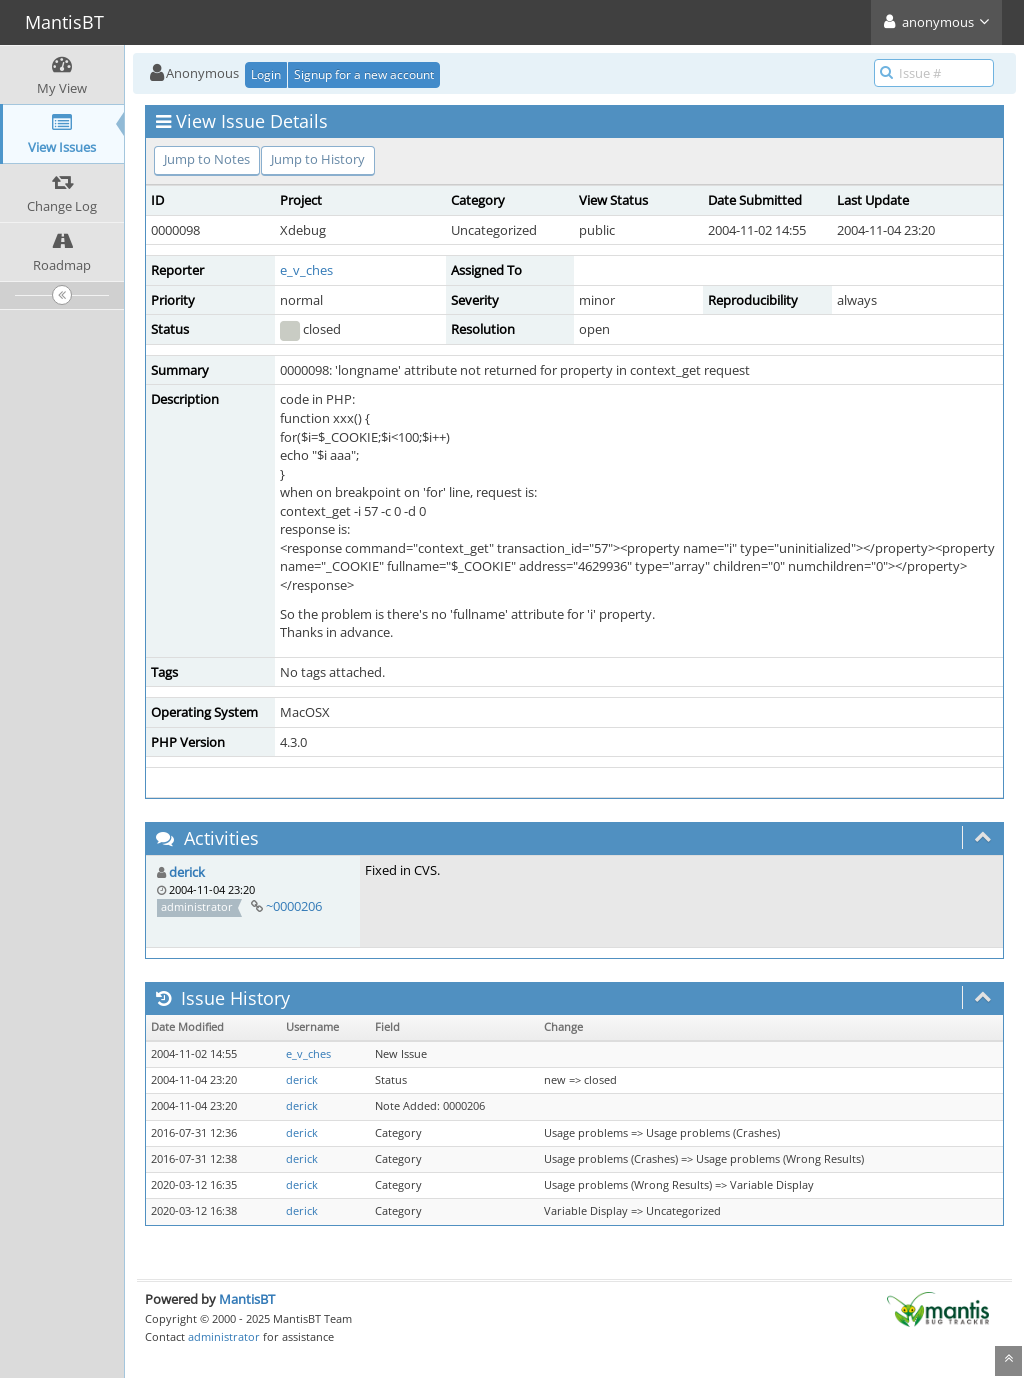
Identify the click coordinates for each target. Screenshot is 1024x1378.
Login (266, 74)
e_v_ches (306, 270)
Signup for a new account (364, 74)
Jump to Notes (207, 159)
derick (187, 872)
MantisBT (247, 1299)
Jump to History (318, 159)
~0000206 (294, 906)
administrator (224, 1336)
